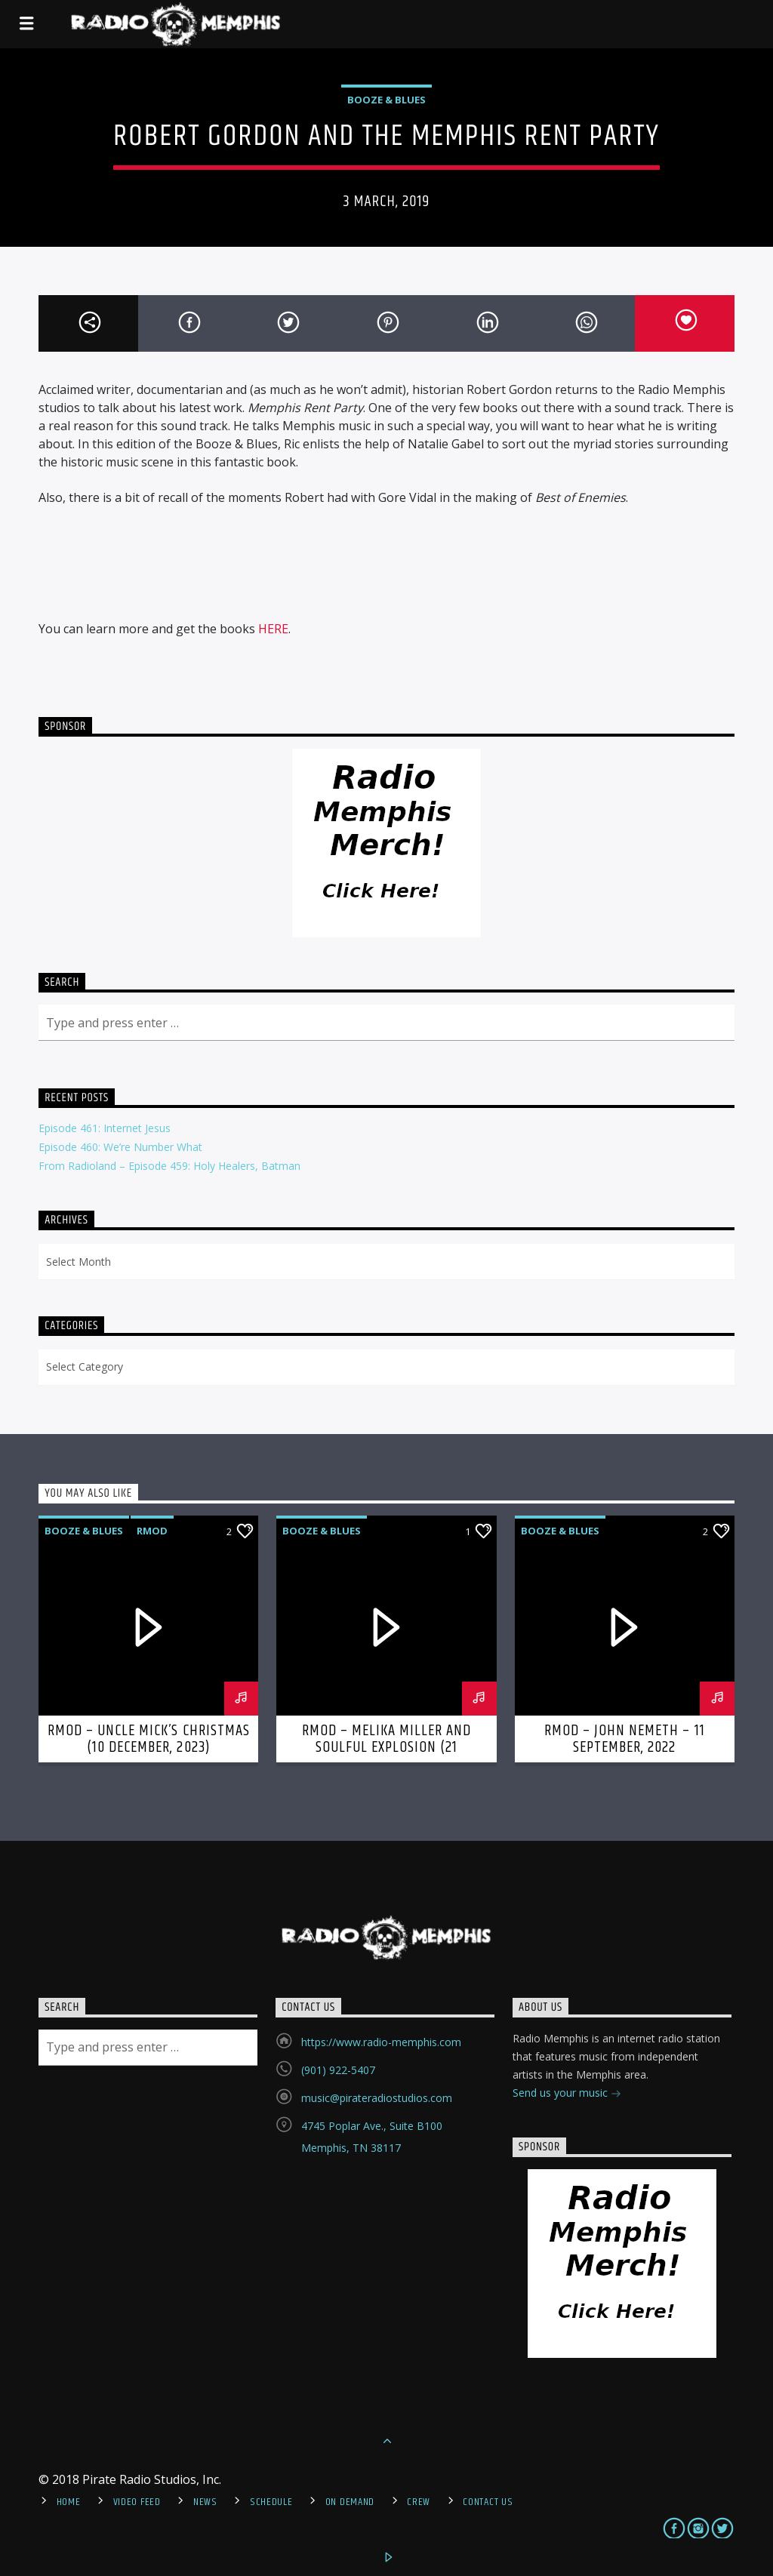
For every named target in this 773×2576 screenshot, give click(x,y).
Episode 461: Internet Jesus (104, 1128)
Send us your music (567, 2094)
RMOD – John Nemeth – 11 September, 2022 (624, 1739)
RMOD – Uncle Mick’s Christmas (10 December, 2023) (149, 1739)
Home (69, 2502)
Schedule (271, 2502)
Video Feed (137, 2502)
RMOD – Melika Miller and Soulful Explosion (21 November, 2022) (387, 1747)
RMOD (152, 1530)
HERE (273, 628)
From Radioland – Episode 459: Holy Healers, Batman (169, 1166)
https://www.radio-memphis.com (381, 2042)
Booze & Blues (386, 99)
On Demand (349, 2502)
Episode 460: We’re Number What (120, 1147)
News (205, 2502)
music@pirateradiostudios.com (376, 2098)
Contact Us (488, 2502)
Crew (418, 2502)
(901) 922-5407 (338, 2070)
